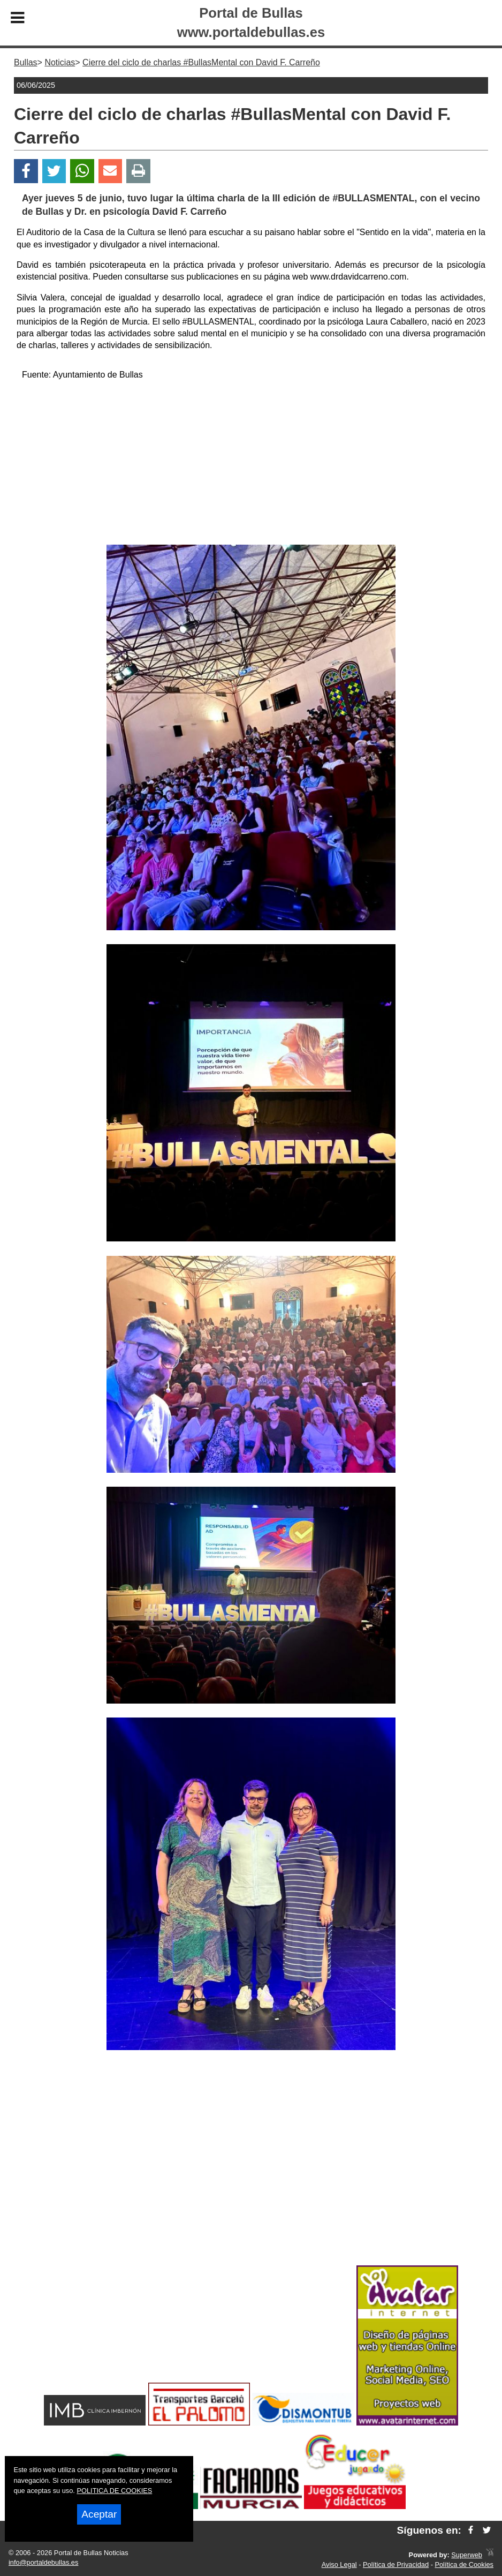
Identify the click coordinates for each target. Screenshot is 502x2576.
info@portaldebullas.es (43, 2562)
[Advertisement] (250, 464)
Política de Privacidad (396, 2564)
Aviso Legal (339, 2564)
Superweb (466, 2555)
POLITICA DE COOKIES (114, 2491)
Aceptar (99, 2514)
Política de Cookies (464, 2564)
